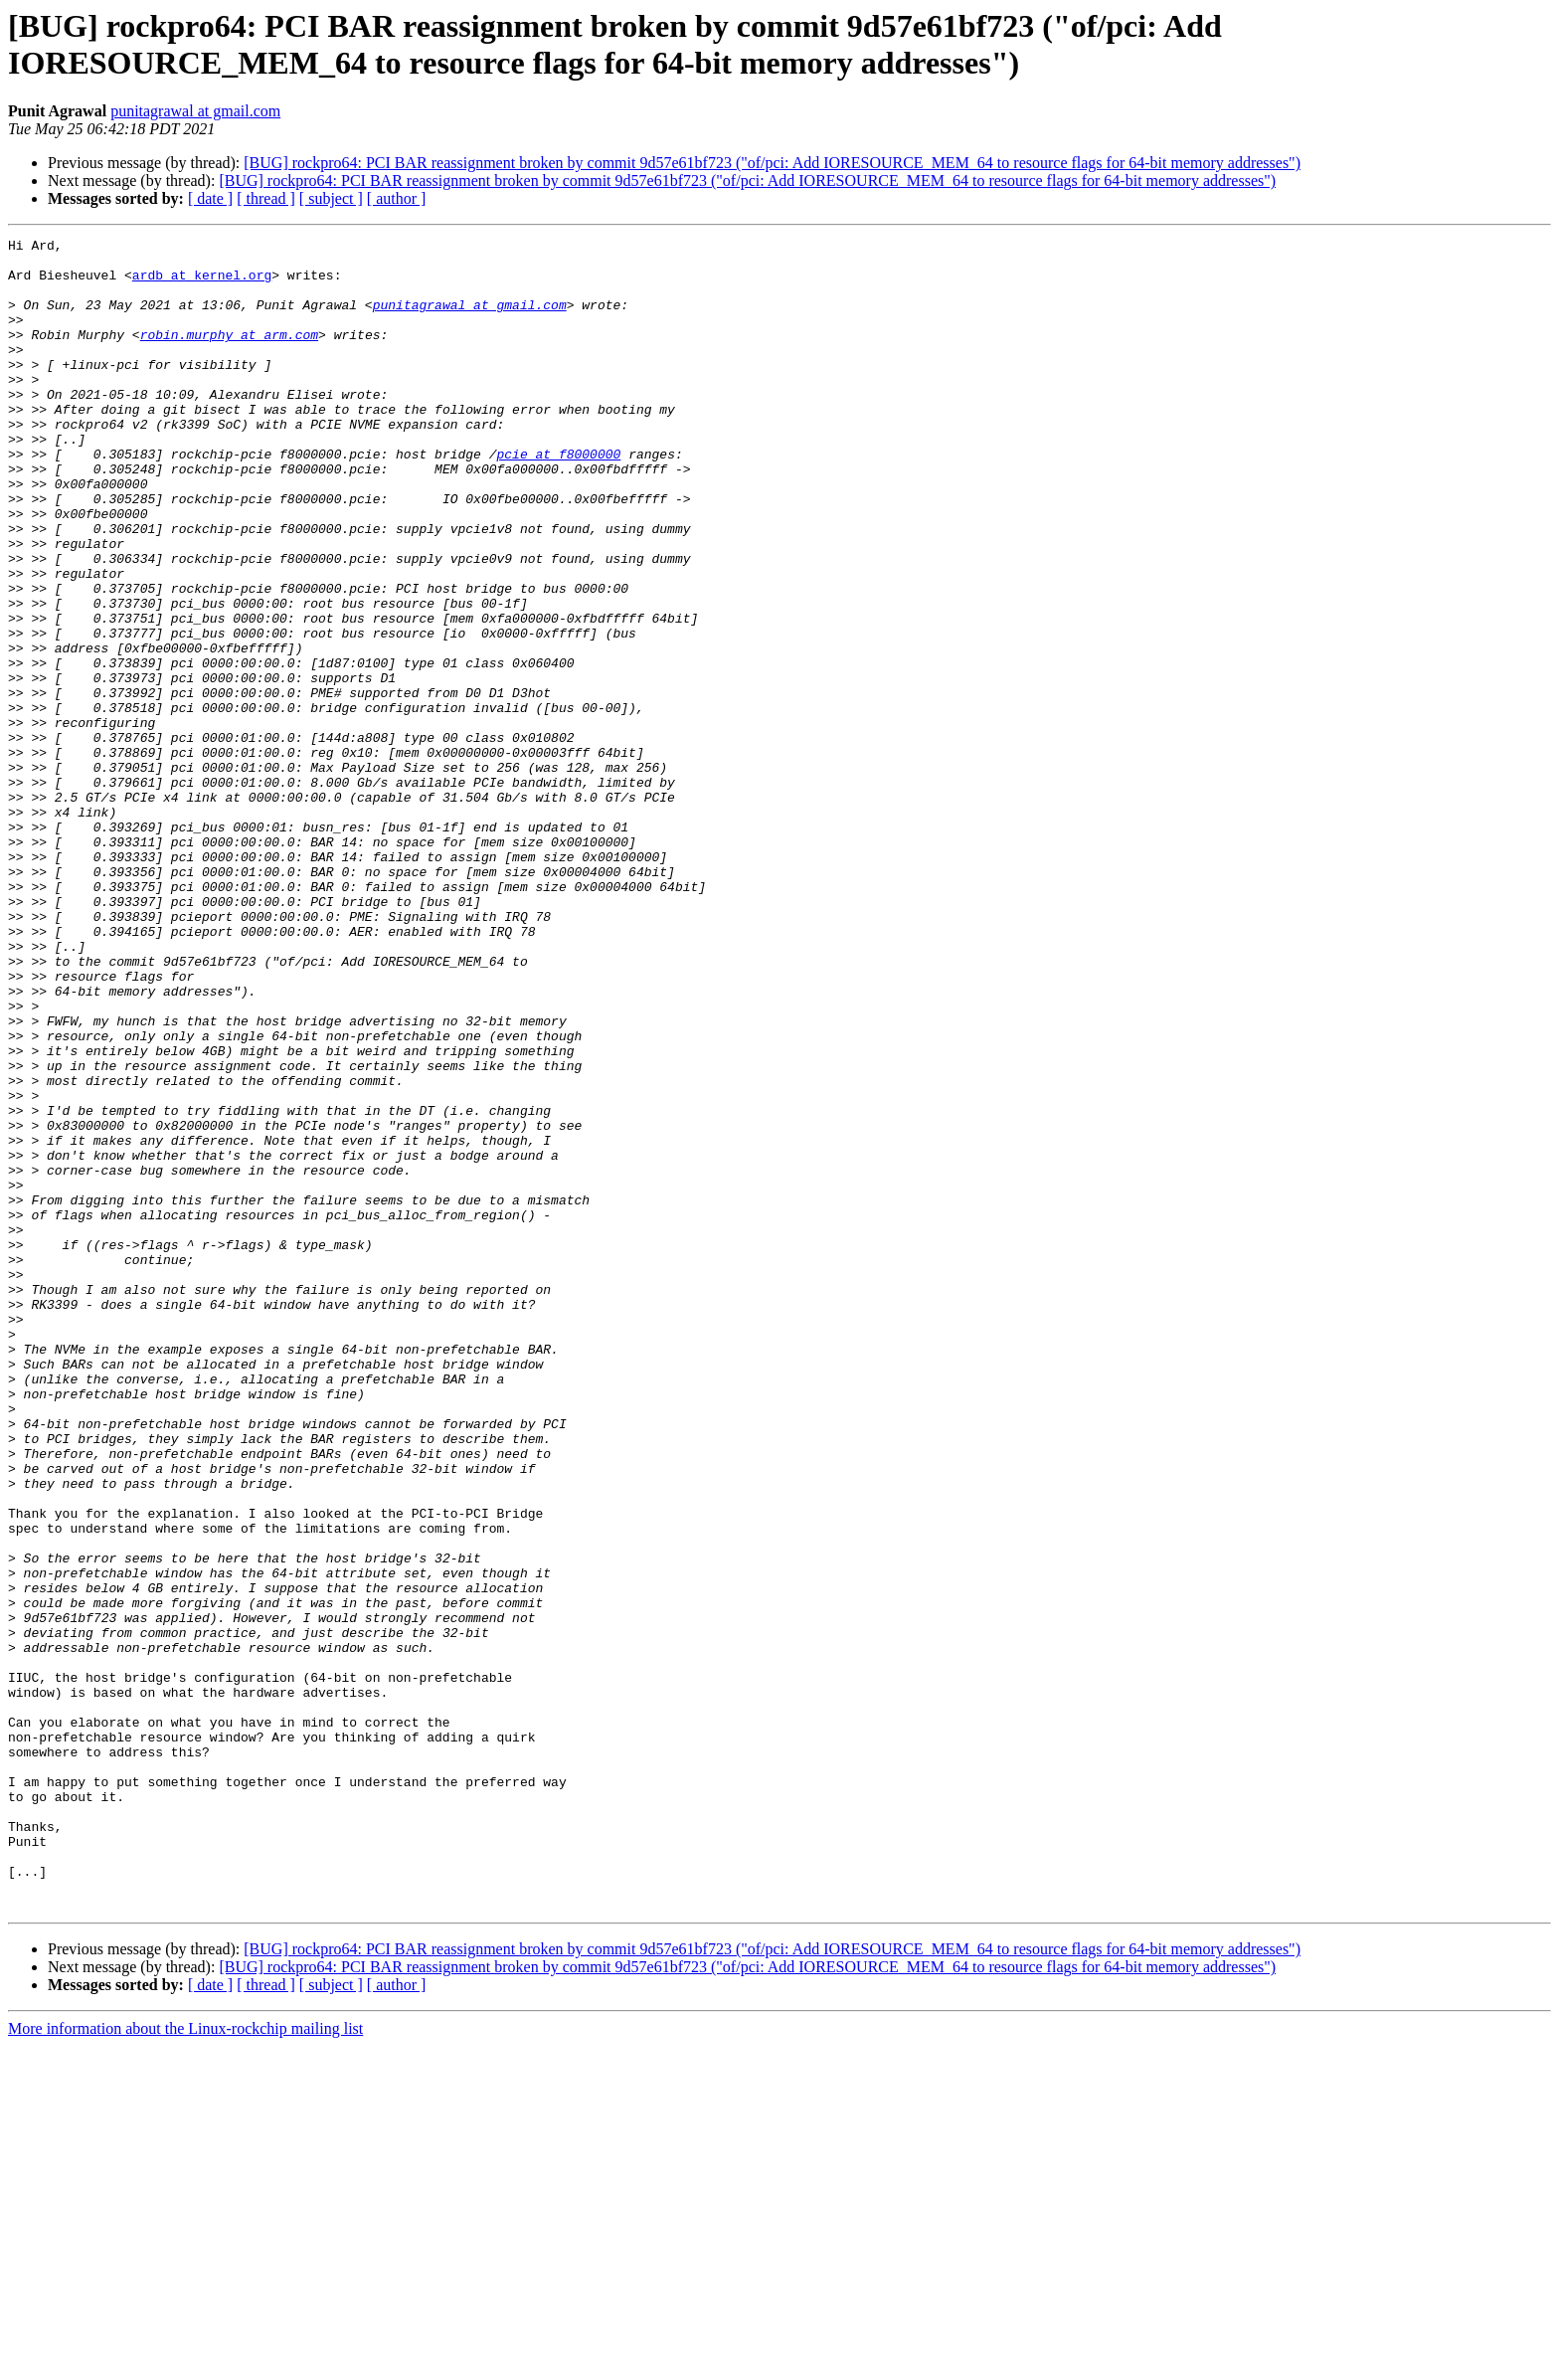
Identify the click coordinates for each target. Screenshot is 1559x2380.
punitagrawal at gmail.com (195, 110)
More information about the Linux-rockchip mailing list (185, 2362)
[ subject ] (331, 198)
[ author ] (397, 198)
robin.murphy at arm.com (229, 355)
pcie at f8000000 (558, 498)
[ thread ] (266, 198)
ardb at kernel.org (201, 283)
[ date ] (210, 198)
